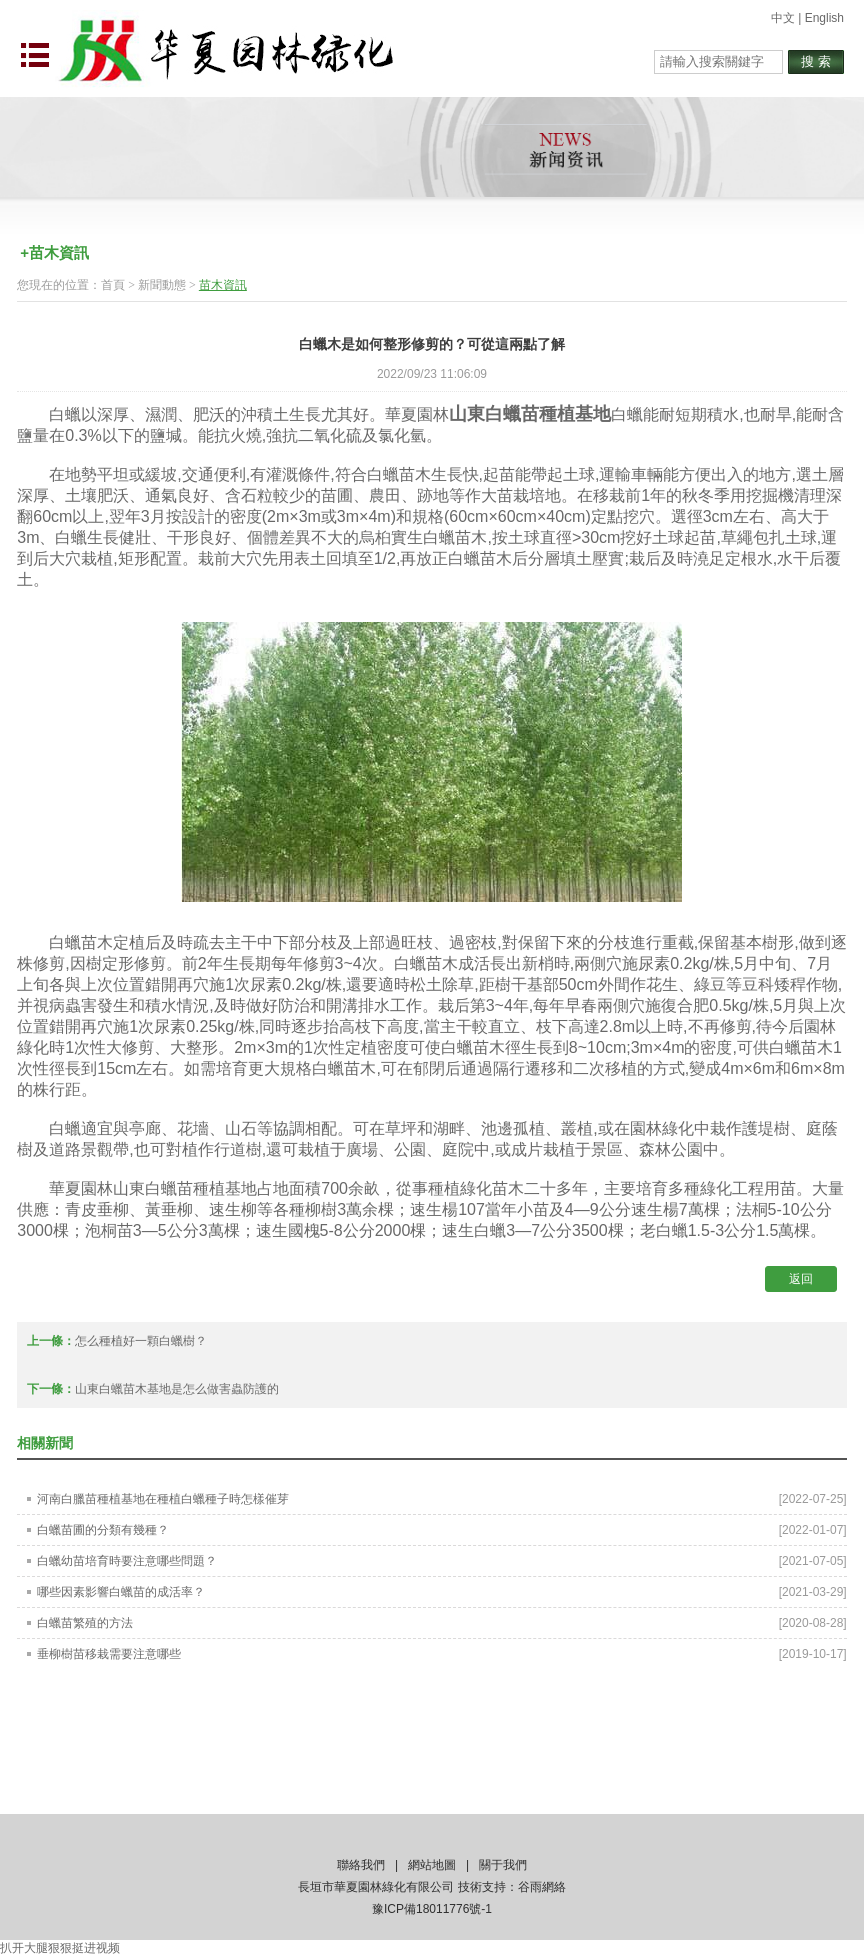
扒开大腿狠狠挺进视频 (60, 1948)
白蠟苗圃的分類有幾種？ (103, 1530)
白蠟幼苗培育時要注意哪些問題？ (127, 1561)
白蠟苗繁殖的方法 (85, 1623)
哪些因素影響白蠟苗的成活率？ (121, 1592)
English (824, 18)
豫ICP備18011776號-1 (432, 1909)
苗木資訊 (223, 285)
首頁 (113, 285)
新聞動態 (162, 285)
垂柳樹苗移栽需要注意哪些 (109, 1654)
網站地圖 (432, 1865)
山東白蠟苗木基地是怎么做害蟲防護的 (177, 1389)
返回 (801, 1279)
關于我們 (503, 1865)
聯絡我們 (361, 1865)
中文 (783, 18)
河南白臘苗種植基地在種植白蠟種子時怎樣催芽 (163, 1499)
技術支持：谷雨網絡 (512, 1887)
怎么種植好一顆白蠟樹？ (141, 1341)
